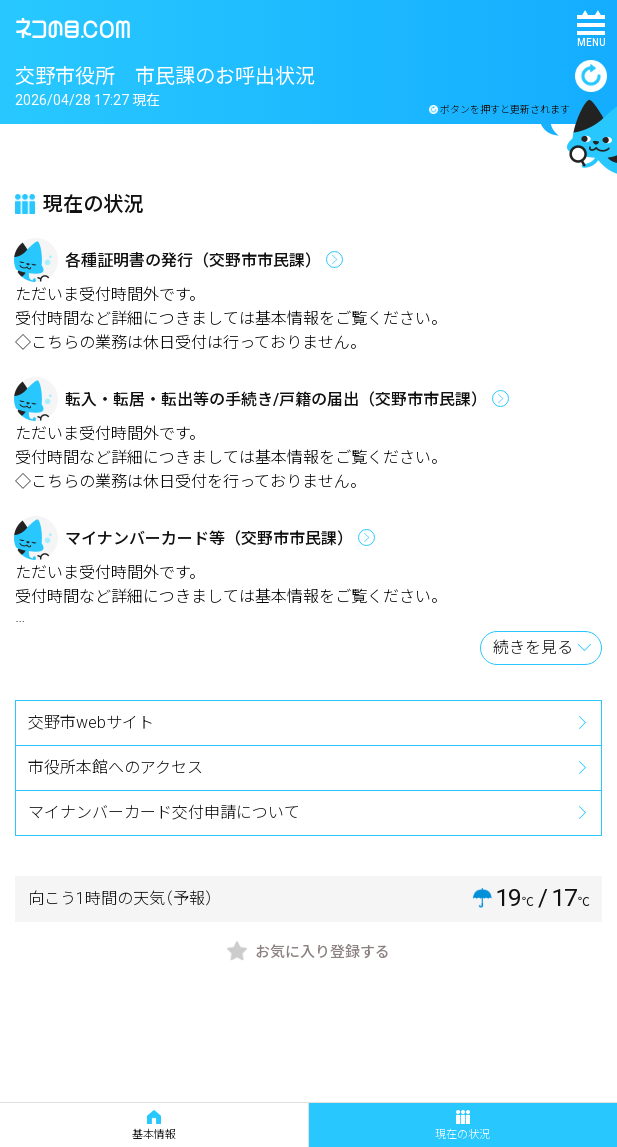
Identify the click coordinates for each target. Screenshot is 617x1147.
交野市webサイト (91, 722)
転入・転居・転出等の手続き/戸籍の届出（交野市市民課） (276, 399)
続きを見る (533, 647)
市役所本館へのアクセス (115, 767)
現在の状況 (462, 1125)
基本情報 (154, 1125)
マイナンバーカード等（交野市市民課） (209, 538)
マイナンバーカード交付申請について (164, 812)
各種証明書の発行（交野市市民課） (193, 260)
